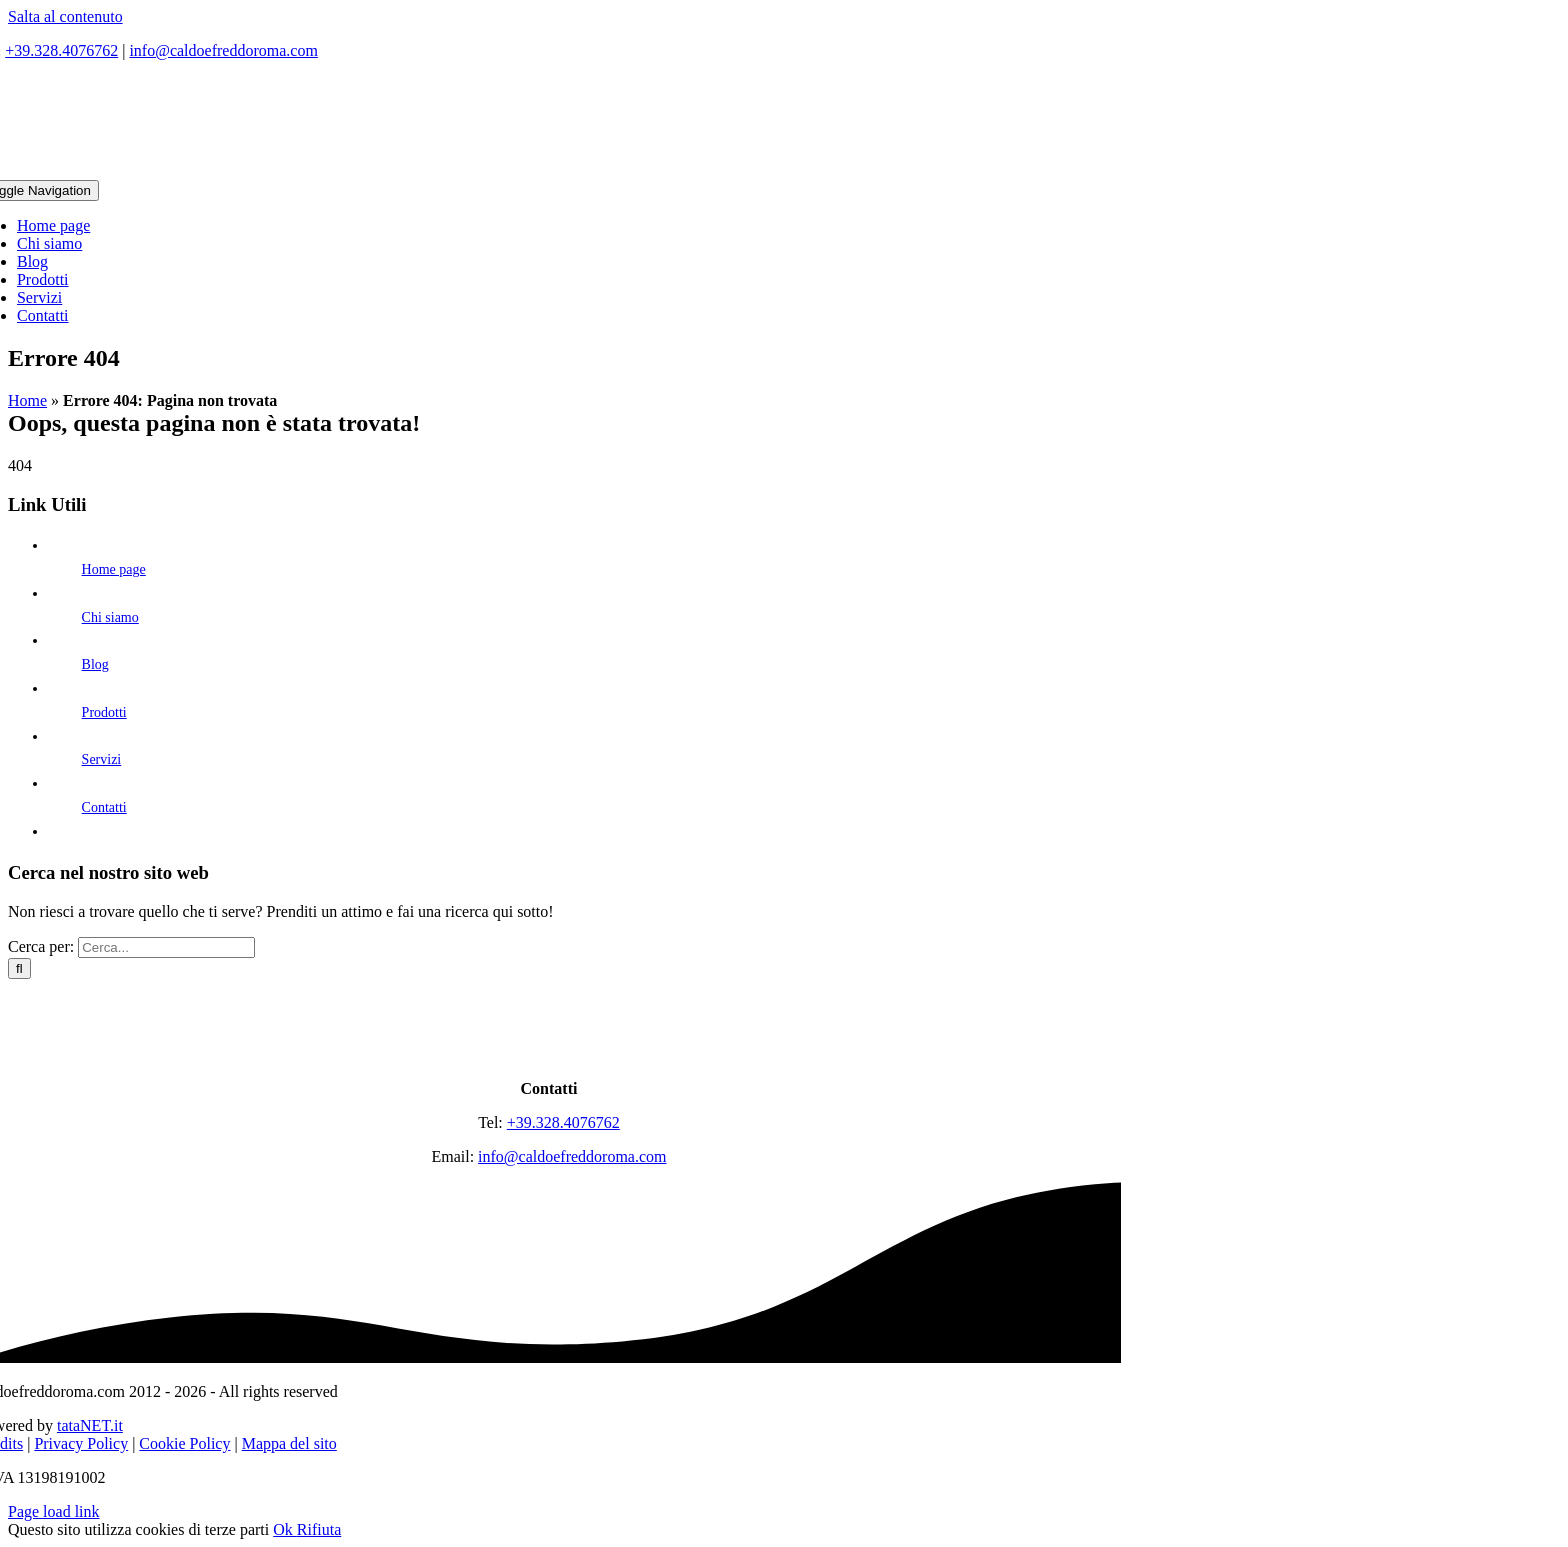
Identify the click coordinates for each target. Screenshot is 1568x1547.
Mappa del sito (289, 1443)
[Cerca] (19, 968)
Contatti (104, 807)
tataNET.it (90, 1425)
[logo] (549, 1054)
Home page (114, 569)
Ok (285, 1529)
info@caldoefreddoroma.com (223, 50)
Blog (95, 664)
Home (27, 400)
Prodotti (104, 712)
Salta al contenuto (65, 16)
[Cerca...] (166, 947)
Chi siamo (110, 617)
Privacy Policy (81, 1443)
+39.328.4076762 (61, 50)
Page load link (54, 1511)
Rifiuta (319, 1529)
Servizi (102, 759)
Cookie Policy (184, 1443)
